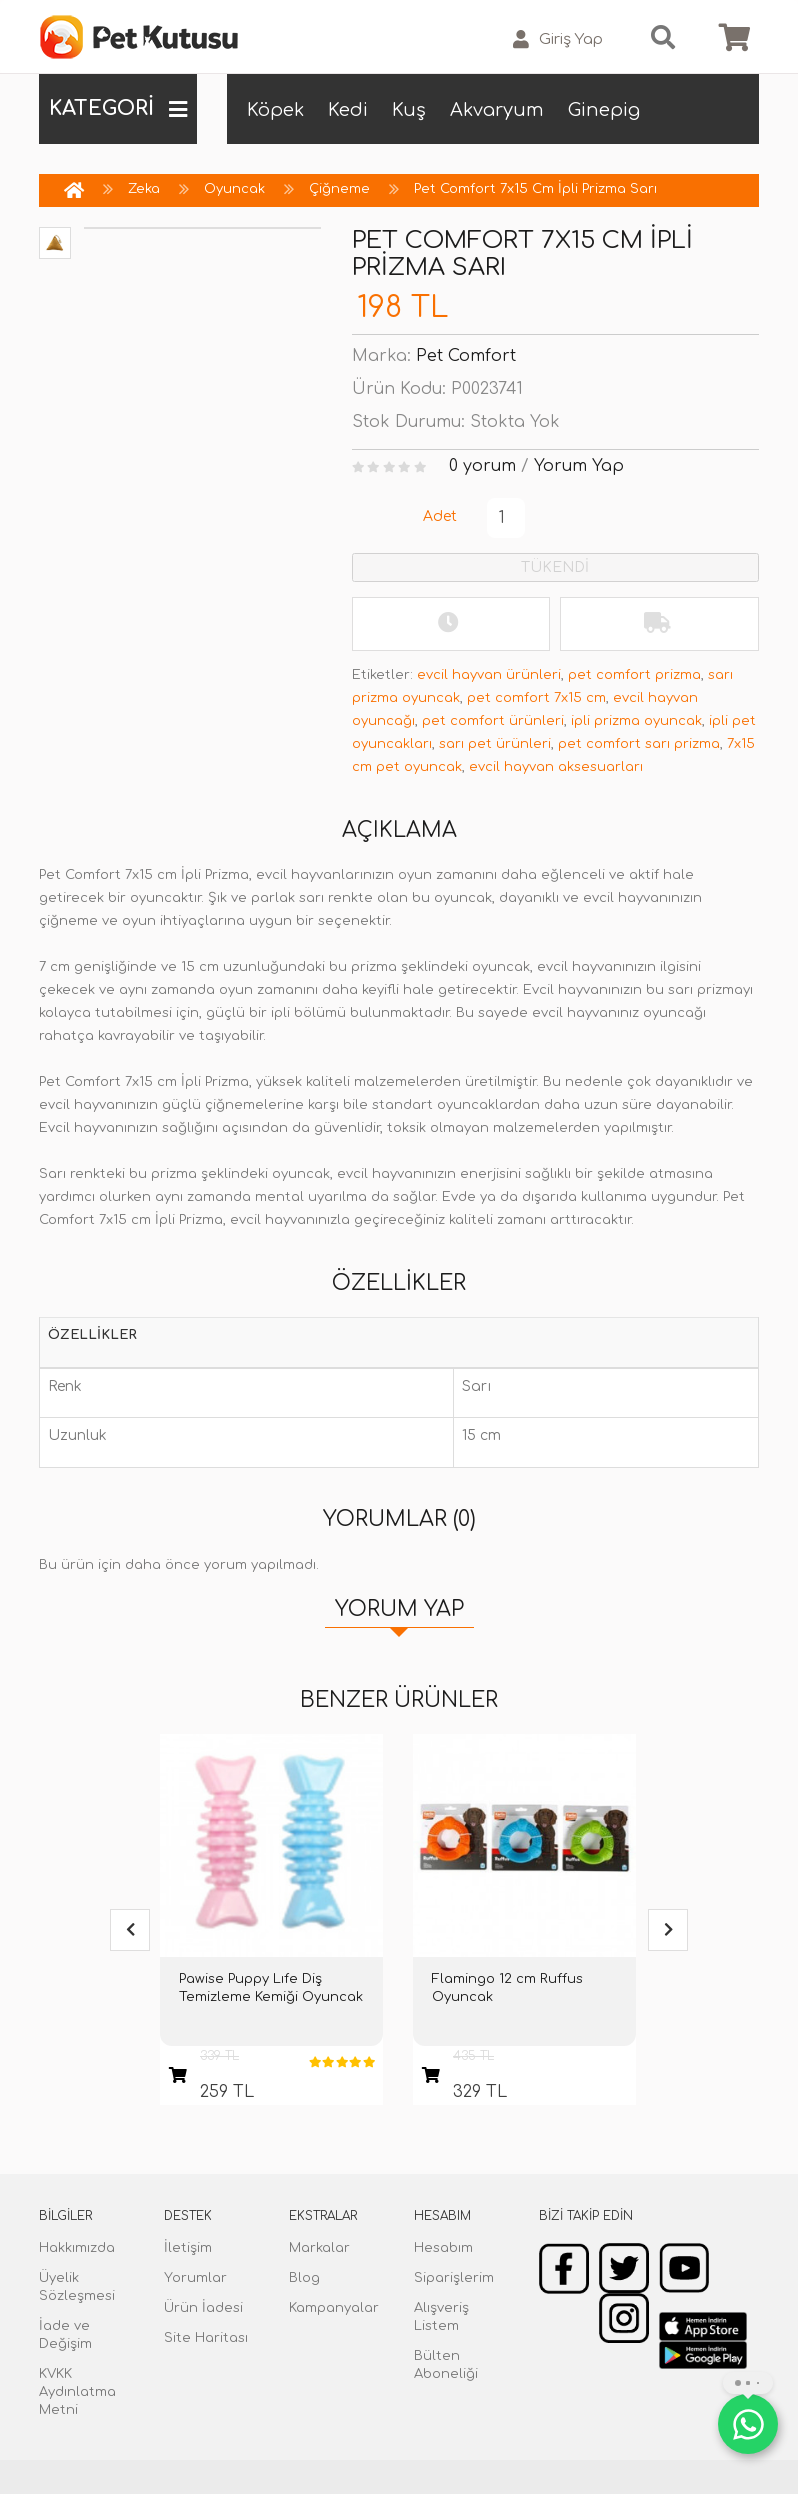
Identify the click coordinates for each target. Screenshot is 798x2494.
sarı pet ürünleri (495, 744)
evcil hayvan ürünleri (489, 675)
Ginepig (604, 110)
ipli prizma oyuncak (636, 721)
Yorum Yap (579, 466)
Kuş (409, 110)
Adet (440, 516)
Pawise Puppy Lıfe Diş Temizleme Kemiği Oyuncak (271, 1988)
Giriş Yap (558, 39)
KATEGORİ (118, 109)
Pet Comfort (466, 356)
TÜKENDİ (555, 567)
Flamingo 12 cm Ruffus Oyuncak (507, 1988)
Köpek (275, 110)
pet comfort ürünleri (493, 721)
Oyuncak (234, 189)
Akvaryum (497, 110)
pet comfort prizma (634, 675)
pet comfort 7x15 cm (536, 698)
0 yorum (482, 466)
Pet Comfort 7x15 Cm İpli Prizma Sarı (535, 189)
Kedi (348, 110)
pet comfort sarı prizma (639, 744)
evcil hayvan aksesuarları (556, 767)
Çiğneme (339, 189)
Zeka (144, 189)
